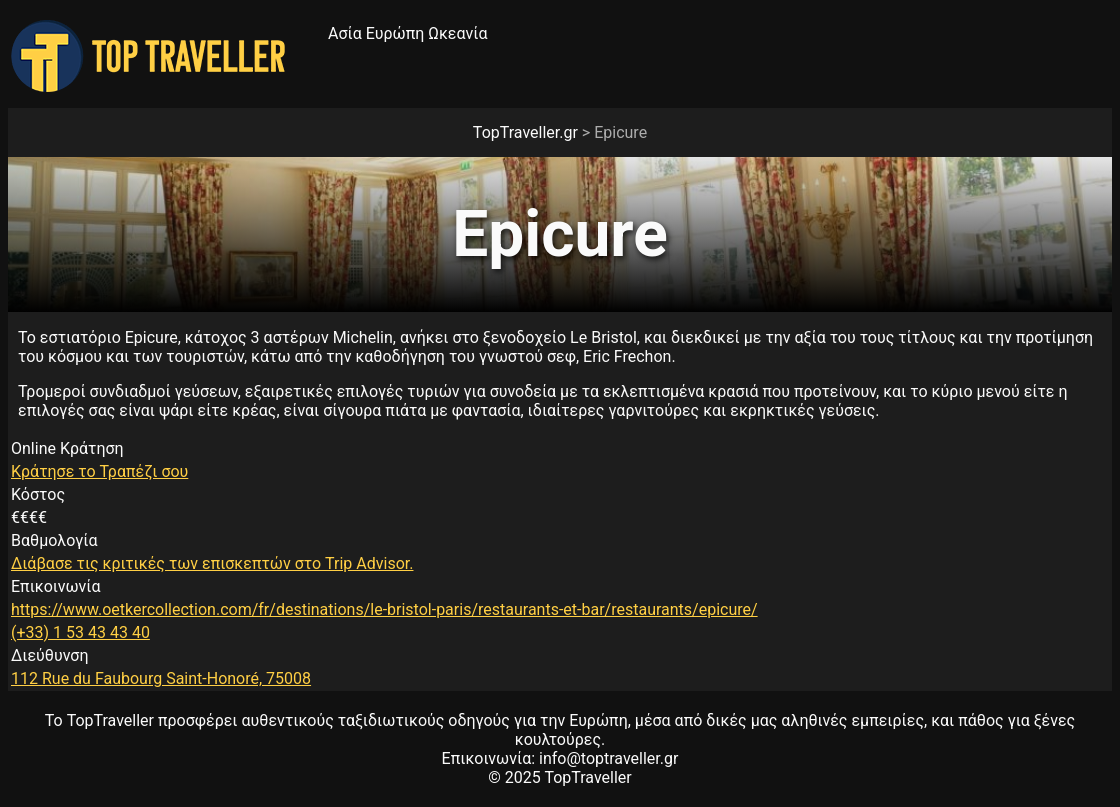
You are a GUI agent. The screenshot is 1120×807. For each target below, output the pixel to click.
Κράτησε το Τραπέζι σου (99, 471)
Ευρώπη (395, 33)
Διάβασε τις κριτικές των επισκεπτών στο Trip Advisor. (212, 563)
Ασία (345, 33)
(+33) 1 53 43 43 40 (80, 632)
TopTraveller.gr (525, 132)
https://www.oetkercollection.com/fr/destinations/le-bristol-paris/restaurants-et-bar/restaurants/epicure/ (384, 609)
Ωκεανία (457, 33)
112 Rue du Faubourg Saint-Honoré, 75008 (161, 678)
